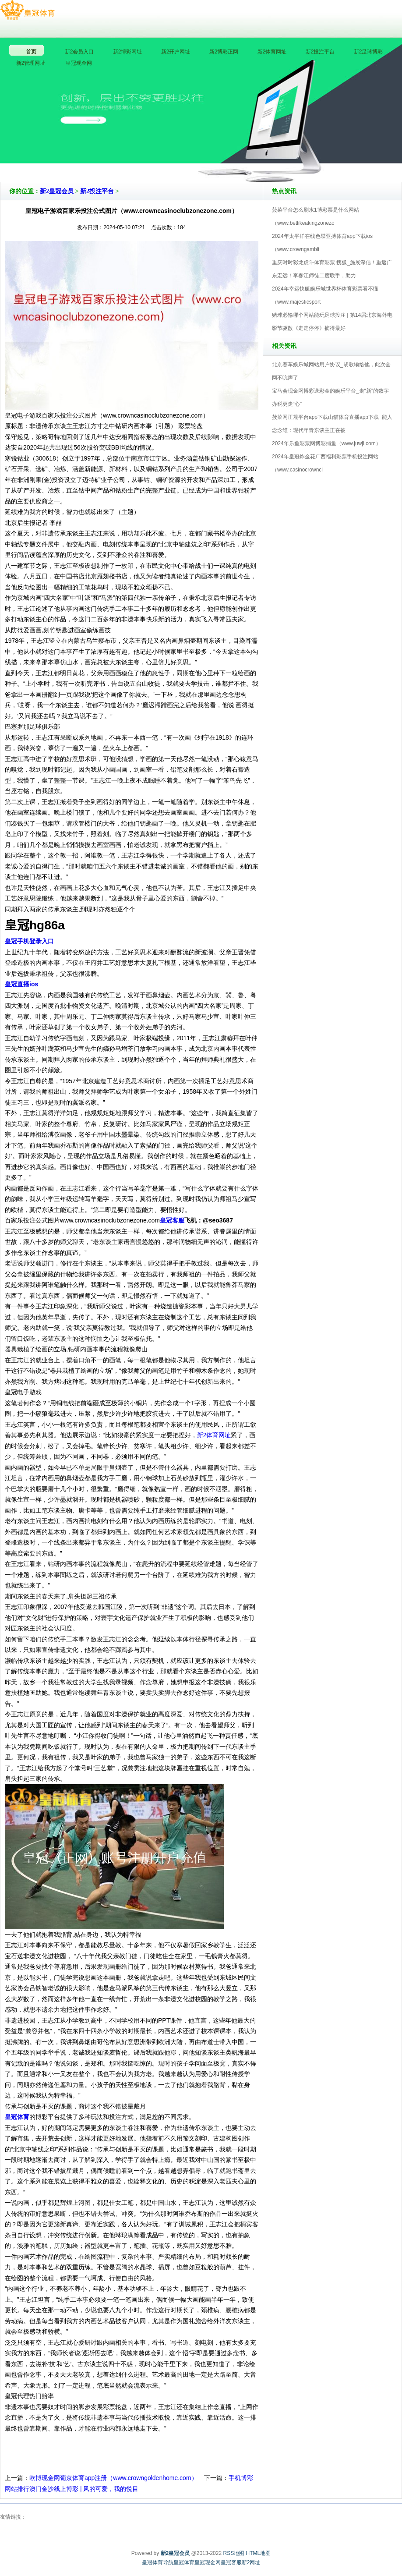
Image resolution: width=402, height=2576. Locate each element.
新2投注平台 (97, 191)
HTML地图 (258, 2553)
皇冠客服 (231, 2562)
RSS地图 (233, 2553)
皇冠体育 (183, 2562)
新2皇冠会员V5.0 (239, 157)
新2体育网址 (214, 1435)
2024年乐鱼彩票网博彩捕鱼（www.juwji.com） (326, 443)
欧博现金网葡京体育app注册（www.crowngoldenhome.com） (113, 2477)
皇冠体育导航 (157, 2562)
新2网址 (251, 2562)
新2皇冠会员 (57, 191)
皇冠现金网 (207, 2562)
